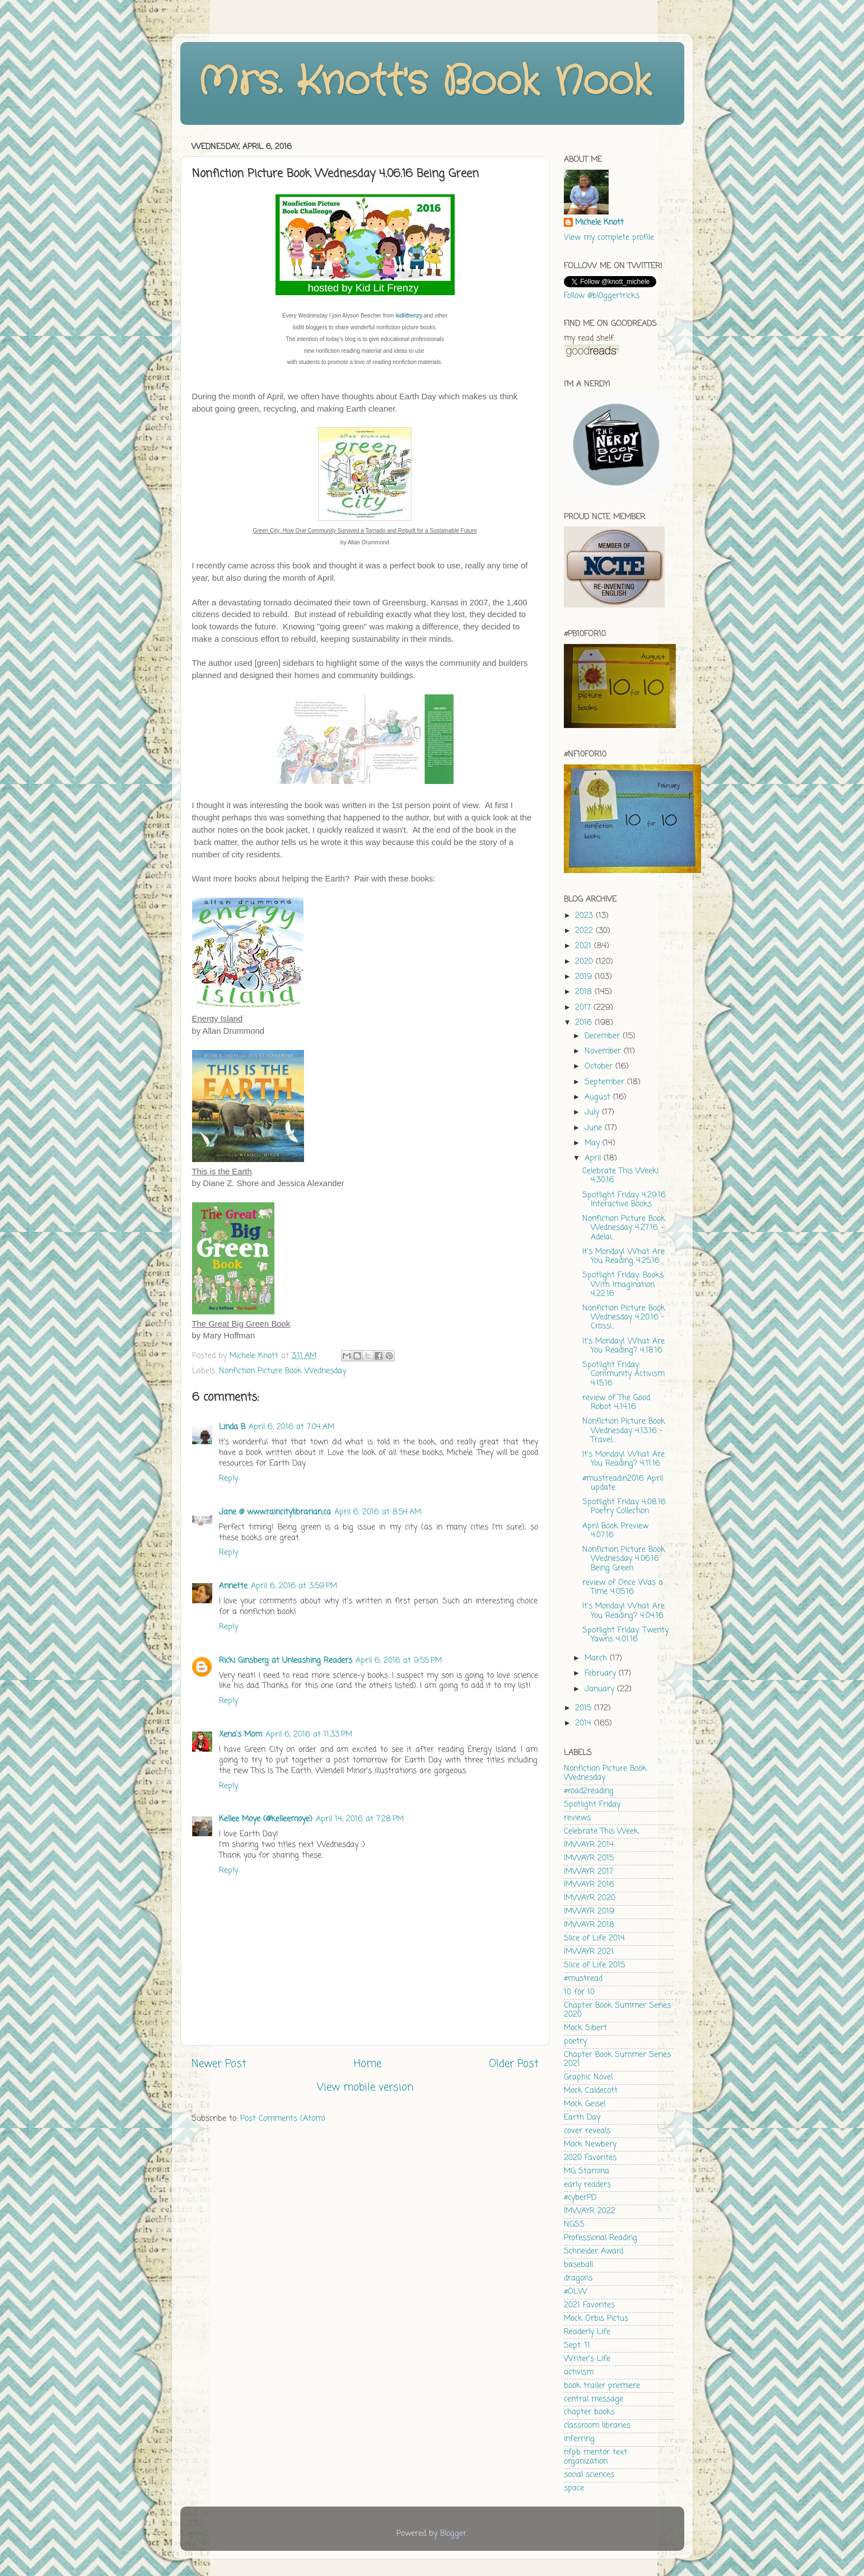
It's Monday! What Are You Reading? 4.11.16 (623, 1459)
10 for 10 (579, 1992)
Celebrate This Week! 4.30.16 (620, 1175)
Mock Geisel (584, 2104)
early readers (587, 2185)
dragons (578, 2278)
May (594, 1143)
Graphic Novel (588, 2077)
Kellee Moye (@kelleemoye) (265, 1819)
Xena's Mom (240, 1734)
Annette (233, 1586)
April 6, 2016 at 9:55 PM (399, 1661)
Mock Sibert (585, 2028)
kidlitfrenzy (409, 315)
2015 (584, 1708)
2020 (585, 962)
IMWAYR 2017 (588, 1872)
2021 (584, 946)
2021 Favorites (589, 2305)
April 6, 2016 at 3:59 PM (294, 1586)
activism (579, 2372)
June (595, 1128)
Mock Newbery (590, 2144)
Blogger (453, 2534)
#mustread (583, 1979)
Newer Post (219, 2064)
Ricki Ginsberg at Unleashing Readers (285, 1661)
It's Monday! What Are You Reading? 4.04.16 (623, 1610)
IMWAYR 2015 (589, 1858)
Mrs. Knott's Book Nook (424, 82)
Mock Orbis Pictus (596, 2319)
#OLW (575, 2292)
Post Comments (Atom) (282, 2119)
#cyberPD (580, 2198)
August (599, 1097)
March (597, 1658)
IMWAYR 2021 (589, 1952)
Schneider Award (593, 2251)
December (604, 1036)
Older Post (514, 2064)
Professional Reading (600, 2238)
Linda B (232, 1427)
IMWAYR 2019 (589, 1911)
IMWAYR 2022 (589, 2211)
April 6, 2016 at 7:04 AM (291, 1427)
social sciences (589, 2475)
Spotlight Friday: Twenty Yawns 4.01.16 (625, 1635)
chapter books (589, 2412)
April (594, 1158)
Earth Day (582, 2118)
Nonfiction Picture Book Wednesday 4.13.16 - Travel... (623, 1430)
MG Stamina (586, 2171)
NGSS (574, 2224)
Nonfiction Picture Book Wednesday (282, 1371)
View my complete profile (609, 238)
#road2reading (589, 1791)
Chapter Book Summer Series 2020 (617, 2010)
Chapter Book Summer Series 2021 (617, 2059)
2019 (585, 977)
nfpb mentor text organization (595, 2457)
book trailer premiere (602, 2386)
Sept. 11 (577, 2345)
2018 (585, 992)
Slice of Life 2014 (594, 1938)
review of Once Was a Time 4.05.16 (622, 1587)
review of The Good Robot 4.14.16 (616, 1402)
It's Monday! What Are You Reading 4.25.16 (623, 1256)
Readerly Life (587, 2332)
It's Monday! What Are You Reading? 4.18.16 (623, 1346)
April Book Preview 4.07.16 (615, 1530)
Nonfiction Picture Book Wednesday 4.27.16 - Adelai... (623, 1228)
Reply (228, 1479)
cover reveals (587, 2131)
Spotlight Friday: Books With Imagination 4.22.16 (623, 1284)
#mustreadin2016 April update (622, 1483)
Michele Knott (599, 223)
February (602, 1673)
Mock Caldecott (591, 2091)
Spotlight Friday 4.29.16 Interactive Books (624, 1199)
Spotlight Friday (592, 1804)
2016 (585, 1023)
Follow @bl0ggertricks (601, 296)
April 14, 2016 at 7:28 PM (360, 1819)
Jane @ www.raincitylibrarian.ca (275, 1512)
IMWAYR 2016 (589, 1885)
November (604, 1051)
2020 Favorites (590, 2158)
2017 (584, 1008)
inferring (579, 2439)
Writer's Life (587, 2359)
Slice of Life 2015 (594, 1965)
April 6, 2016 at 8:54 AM (377, 1512)
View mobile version (365, 2088)
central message (593, 2399)
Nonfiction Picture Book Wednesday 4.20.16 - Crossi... (623, 1317)
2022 (585, 931)
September (606, 1082)
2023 (585, 916)
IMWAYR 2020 (589, 1898)
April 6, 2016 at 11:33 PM (308, 1734)
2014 (584, 1723)
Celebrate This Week (601, 1831)
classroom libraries (597, 2426)
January (601, 1689)
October (600, 1066)
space (574, 2488)
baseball (578, 2265)
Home (367, 2064)
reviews (577, 1818)
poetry (575, 2041)
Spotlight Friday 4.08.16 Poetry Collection (624, 1506)
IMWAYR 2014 (589, 1845)
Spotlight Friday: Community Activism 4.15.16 (623, 1374)
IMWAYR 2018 (589, 1925)
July (593, 1112)
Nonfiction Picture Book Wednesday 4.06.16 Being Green (623, 1559)
